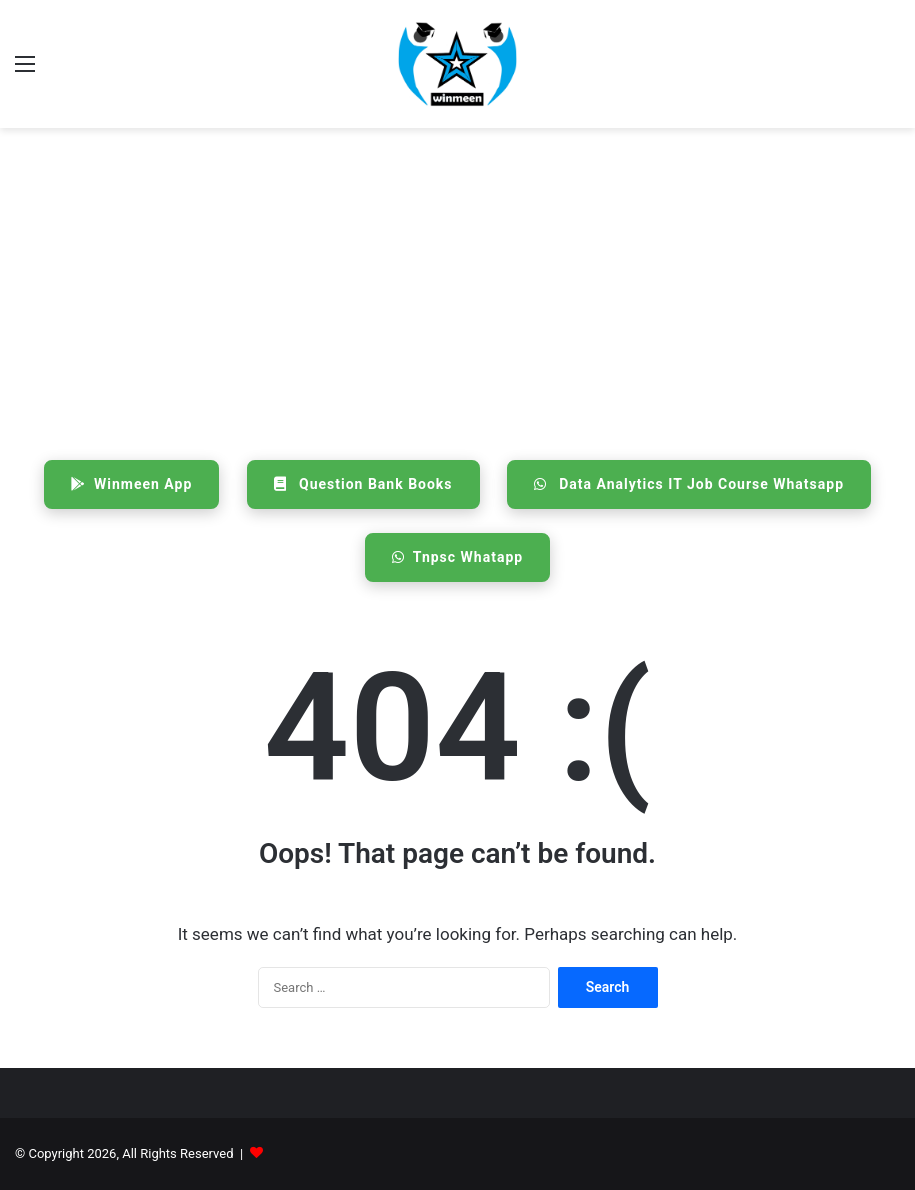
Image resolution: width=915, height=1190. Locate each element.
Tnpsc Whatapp (457, 557)
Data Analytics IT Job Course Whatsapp (689, 484)
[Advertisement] (457, 288)
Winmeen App (131, 484)
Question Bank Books (363, 484)
